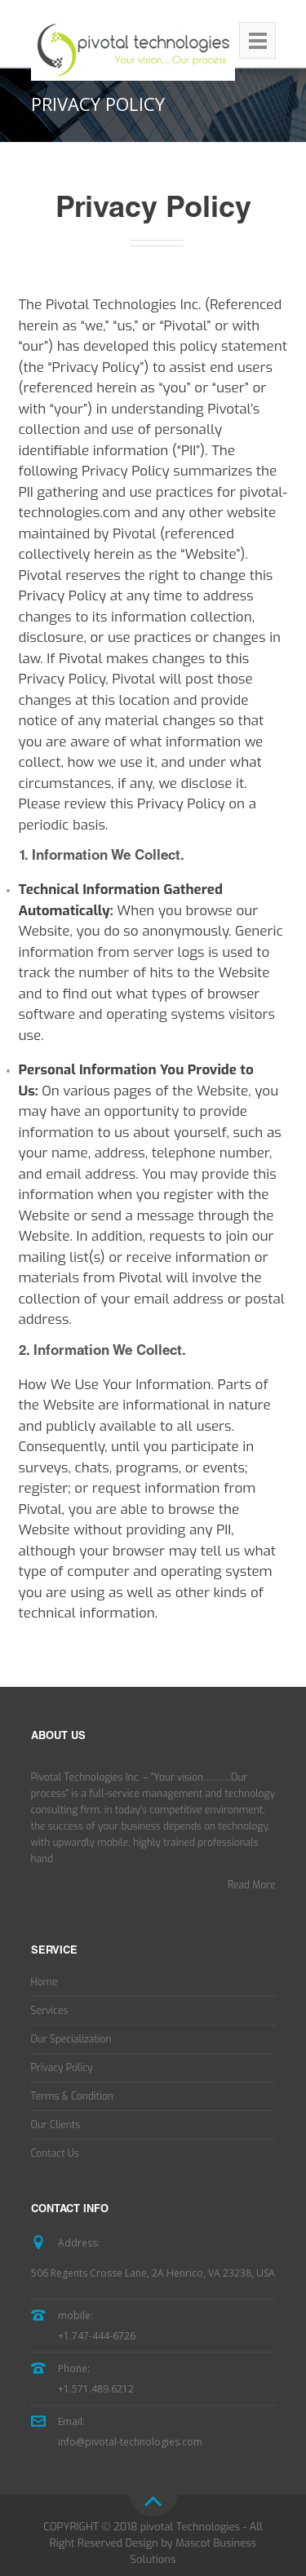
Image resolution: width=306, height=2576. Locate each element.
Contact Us (55, 2153)
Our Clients (56, 2124)
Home (44, 1982)
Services (50, 2010)
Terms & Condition (72, 2096)
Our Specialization (71, 2039)
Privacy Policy (62, 2067)
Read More (252, 1885)
